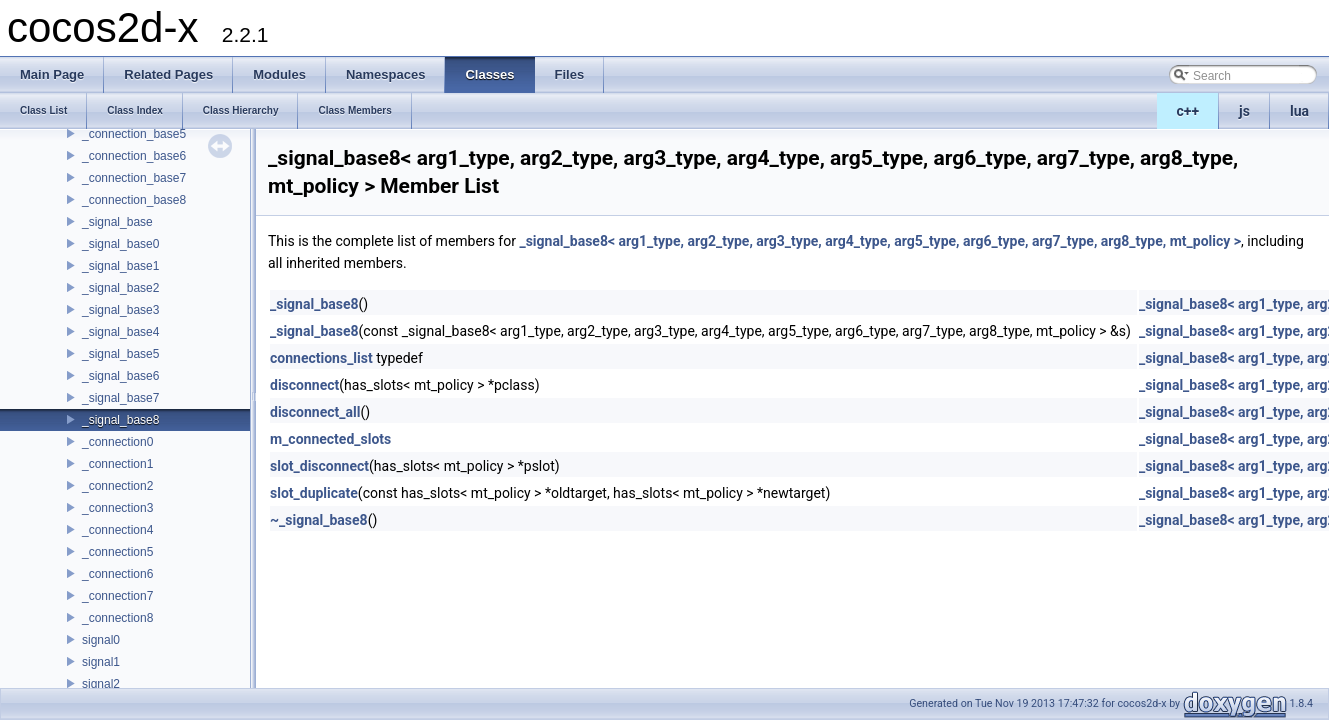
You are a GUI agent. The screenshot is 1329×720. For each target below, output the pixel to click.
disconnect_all (315, 412)
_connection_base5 (134, 134)
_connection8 (117, 618)
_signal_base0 (120, 244)
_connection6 (117, 574)
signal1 (101, 662)
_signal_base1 (120, 266)
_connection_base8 (134, 200)
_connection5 (117, 552)
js (1244, 111)
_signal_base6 (120, 376)
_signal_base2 (120, 288)
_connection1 (117, 464)
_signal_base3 (120, 310)
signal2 (101, 684)
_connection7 (117, 596)
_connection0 (117, 442)
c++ (1188, 111)
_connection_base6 (134, 156)
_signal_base (117, 222)
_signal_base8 (120, 420)
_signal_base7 (120, 398)
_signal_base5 (120, 354)
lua (1299, 111)
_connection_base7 (134, 178)
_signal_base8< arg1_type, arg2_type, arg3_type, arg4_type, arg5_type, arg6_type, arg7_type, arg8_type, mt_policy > (880, 241)
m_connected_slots (330, 439)
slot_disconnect (319, 466)
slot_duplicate (314, 493)
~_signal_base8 (319, 520)
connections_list (321, 358)
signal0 (101, 640)
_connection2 (117, 486)
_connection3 (117, 508)
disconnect (304, 385)
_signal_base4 (120, 332)
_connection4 (117, 530)
